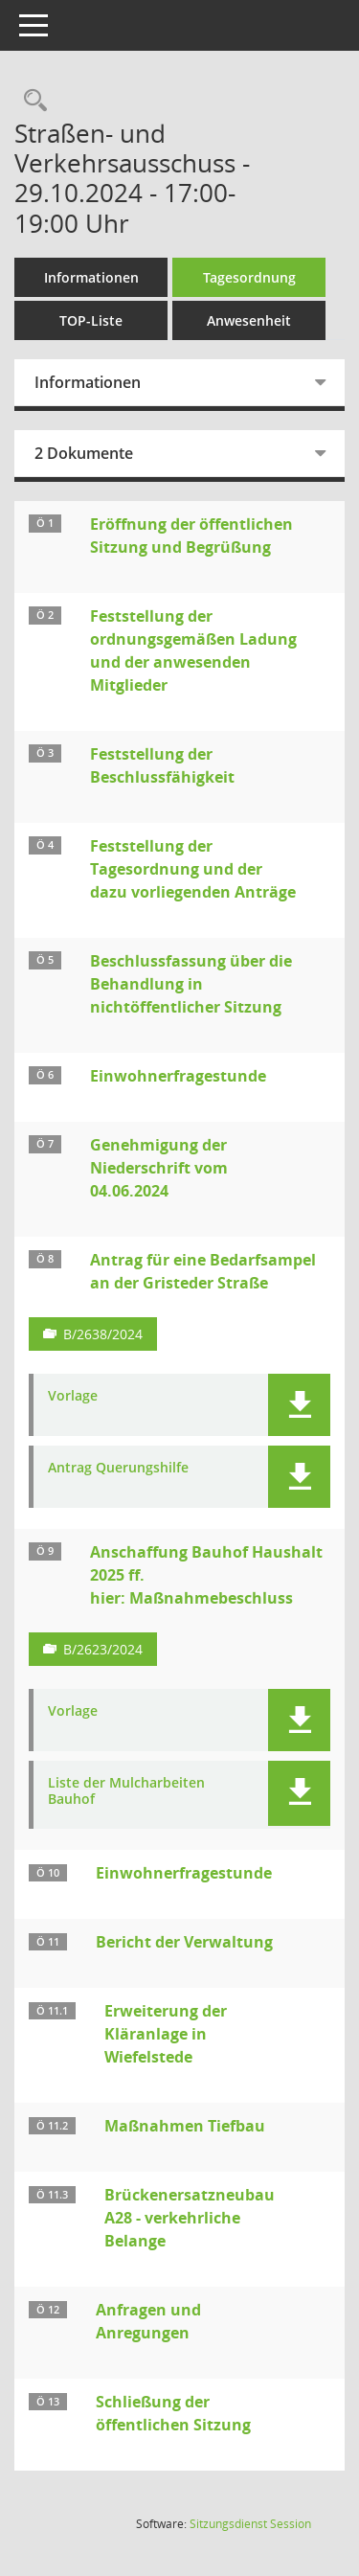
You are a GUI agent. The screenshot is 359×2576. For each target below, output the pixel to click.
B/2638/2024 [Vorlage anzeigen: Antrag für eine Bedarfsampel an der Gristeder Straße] (103, 1334)
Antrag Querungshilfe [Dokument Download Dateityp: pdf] (118, 1468)
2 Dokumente (83, 453)
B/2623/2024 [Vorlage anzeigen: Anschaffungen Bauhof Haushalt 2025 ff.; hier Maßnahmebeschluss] (103, 1649)
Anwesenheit (249, 320)
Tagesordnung (249, 277)
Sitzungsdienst (250, 2524)
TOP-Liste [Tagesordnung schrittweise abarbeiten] (91, 320)
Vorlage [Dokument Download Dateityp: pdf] (73, 1396)
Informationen (91, 277)
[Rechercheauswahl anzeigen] (30, 101)
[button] (299, 1405)
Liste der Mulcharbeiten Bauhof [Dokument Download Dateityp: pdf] (126, 1791)
